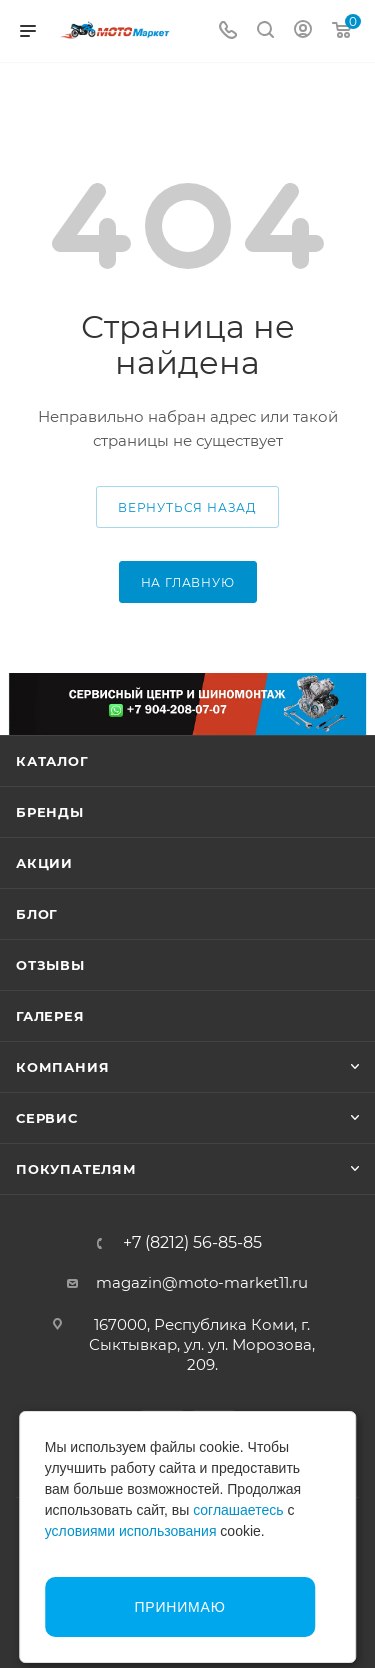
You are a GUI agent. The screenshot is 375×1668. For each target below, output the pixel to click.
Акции (44, 863)
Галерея (50, 1016)
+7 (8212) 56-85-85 (192, 1243)
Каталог (52, 761)
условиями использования (131, 1531)
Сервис (47, 1118)
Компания (62, 1067)
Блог (37, 914)
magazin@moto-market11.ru (202, 1282)
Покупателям (76, 1169)
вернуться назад (187, 507)
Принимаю (179, 1607)
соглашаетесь (238, 1510)
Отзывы (50, 965)
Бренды (50, 812)
